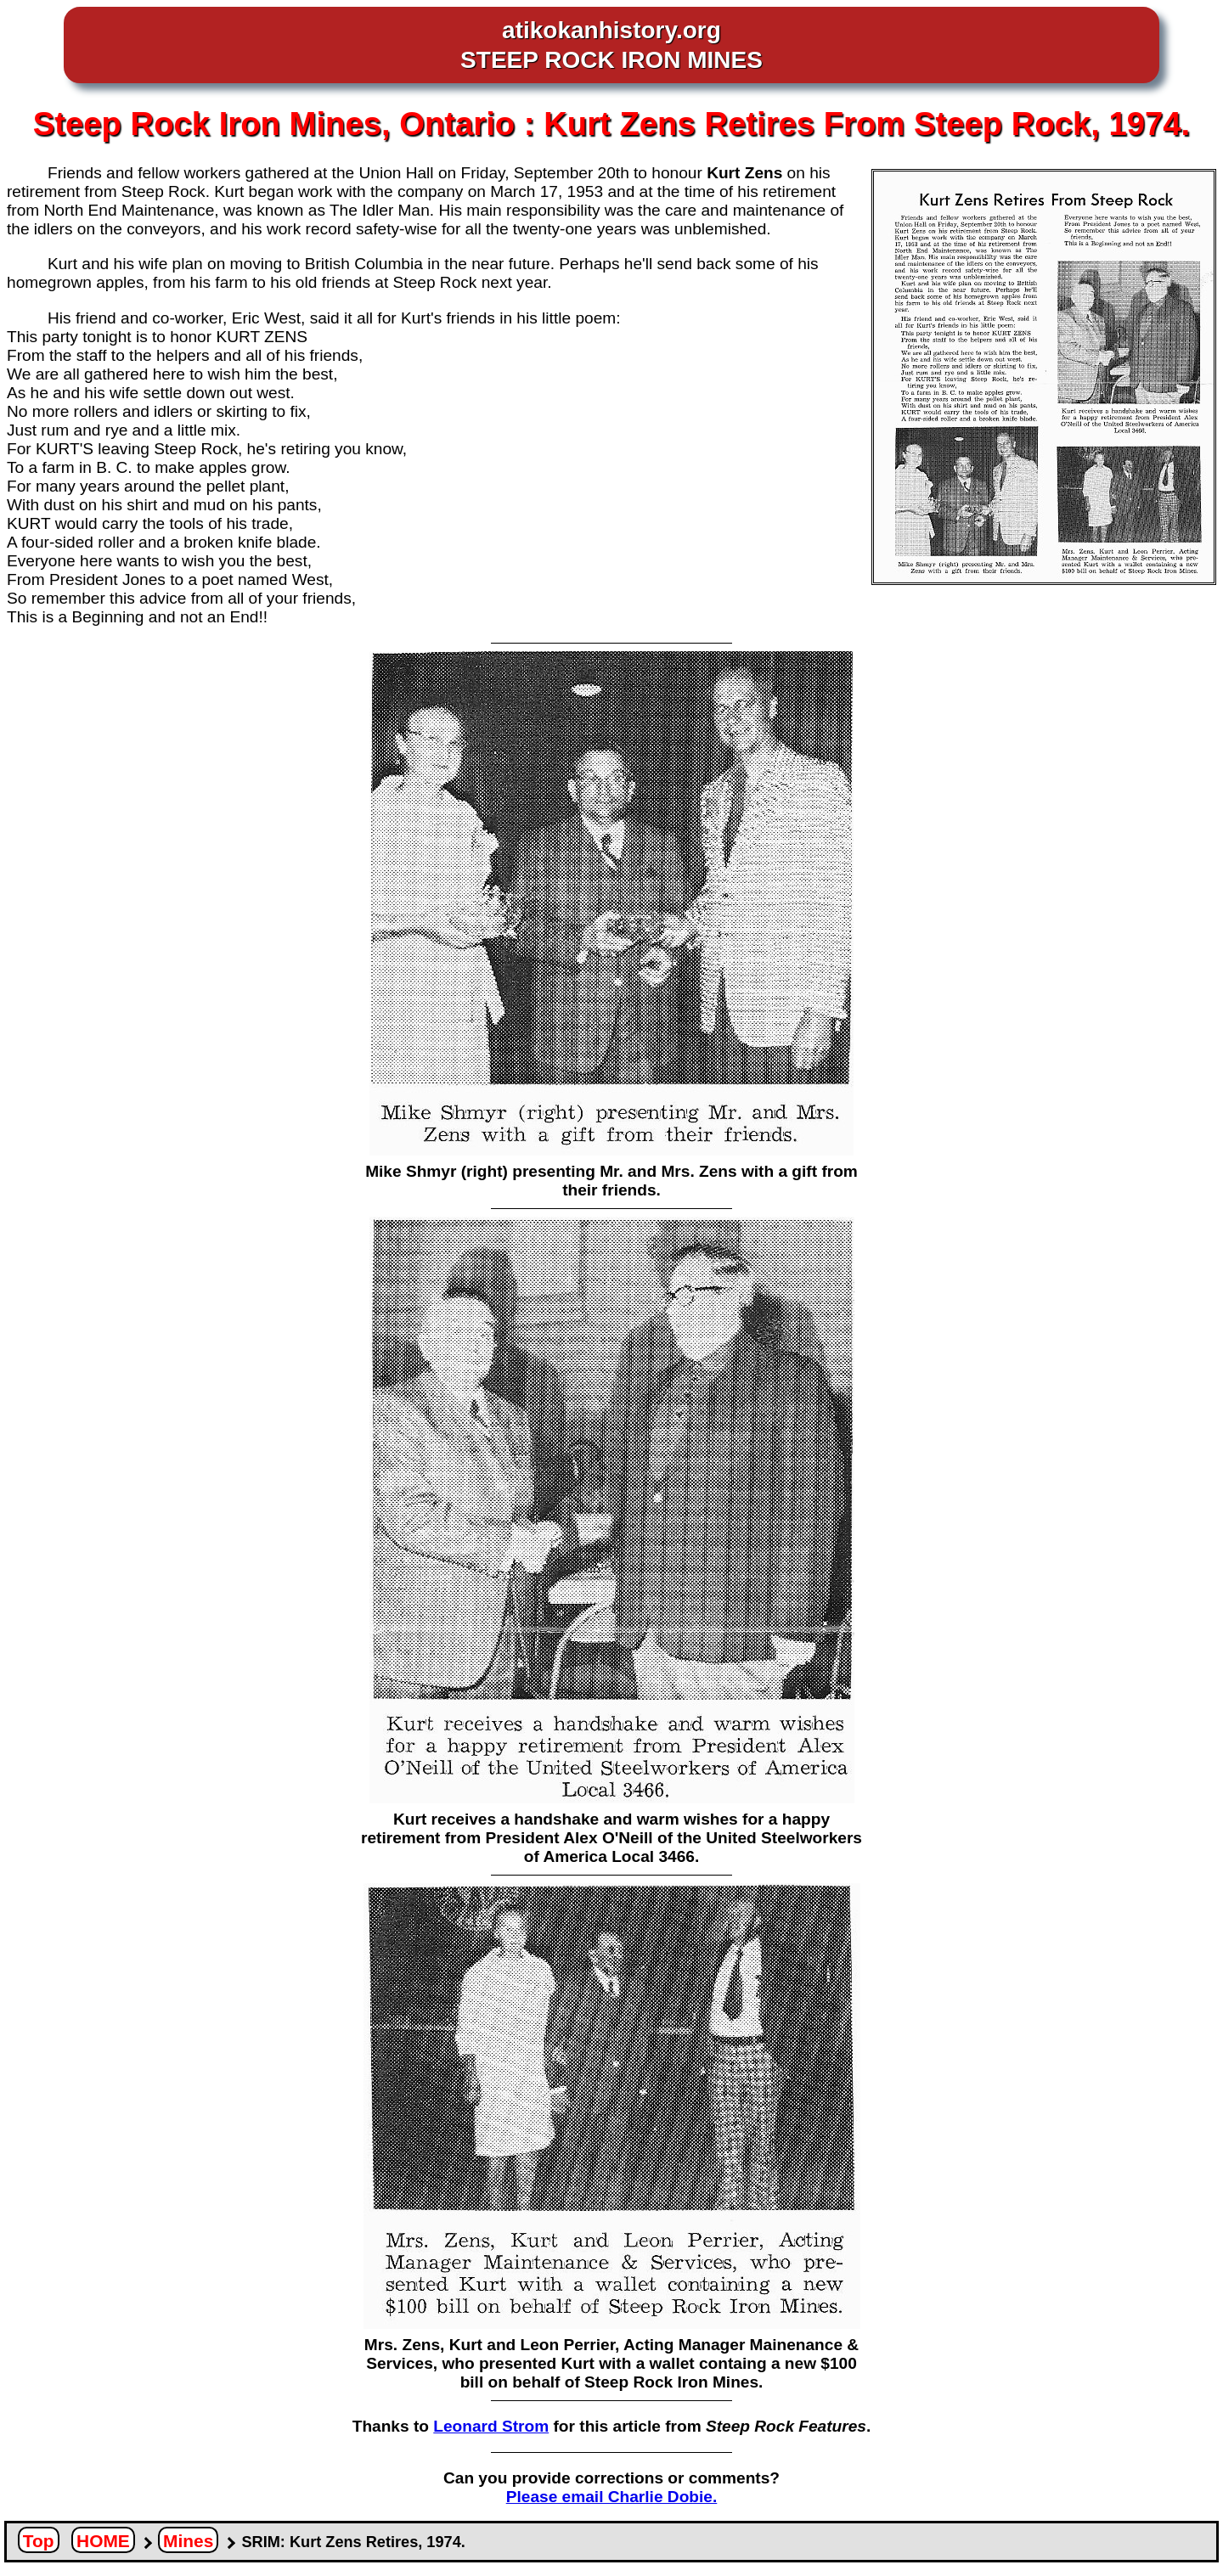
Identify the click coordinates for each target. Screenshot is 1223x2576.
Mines (188, 2541)
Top (38, 2541)
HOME (103, 2541)
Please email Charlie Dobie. (612, 2497)
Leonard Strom (491, 2426)
